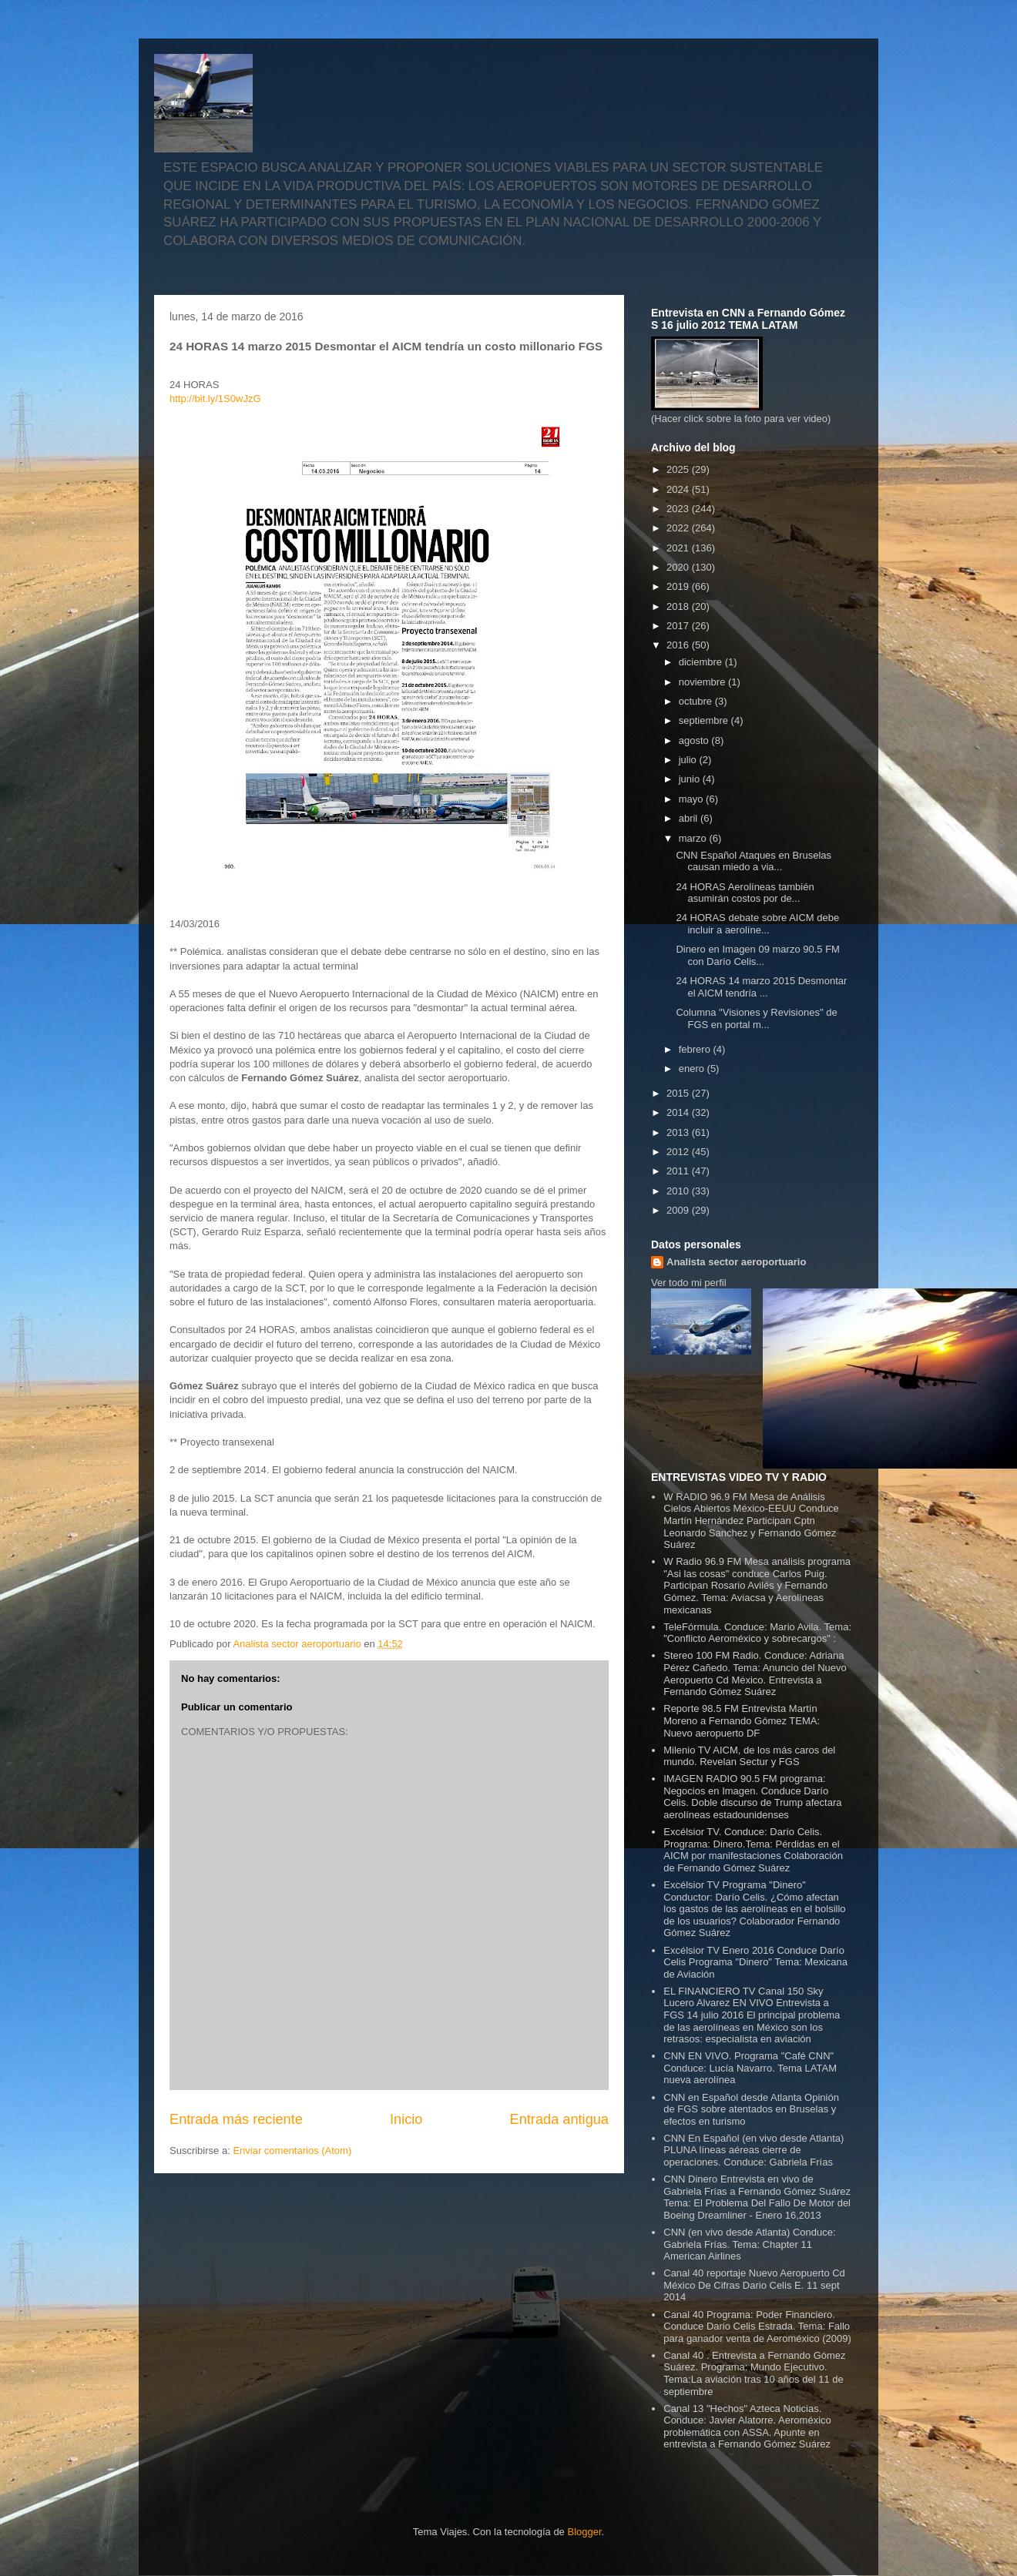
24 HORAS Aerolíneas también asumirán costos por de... (745, 893)
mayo (692, 799)
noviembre (703, 682)
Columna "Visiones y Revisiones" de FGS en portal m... (756, 1018)
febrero (696, 1049)
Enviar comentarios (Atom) (292, 2150)
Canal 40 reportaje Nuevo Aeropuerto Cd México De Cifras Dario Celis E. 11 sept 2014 (754, 2285)
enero (693, 1068)
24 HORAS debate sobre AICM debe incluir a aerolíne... (757, 924)
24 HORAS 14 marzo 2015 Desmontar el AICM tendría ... (761, 987)
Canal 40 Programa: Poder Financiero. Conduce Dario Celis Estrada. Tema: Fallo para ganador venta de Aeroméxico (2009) (757, 2326)
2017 (679, 625)
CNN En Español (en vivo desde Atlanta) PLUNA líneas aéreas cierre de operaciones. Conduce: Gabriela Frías (753, 2150)
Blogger (584, 2531)
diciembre (702, 662)
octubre (697, 701)
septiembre (705, 720)
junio (691, 779)
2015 (679, 1093)
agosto (695, 740)
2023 (679, 508)
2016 (679, 645)
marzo (694, 838)
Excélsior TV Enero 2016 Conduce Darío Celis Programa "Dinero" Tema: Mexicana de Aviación (755, 1962)
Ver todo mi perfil (689, 1282)
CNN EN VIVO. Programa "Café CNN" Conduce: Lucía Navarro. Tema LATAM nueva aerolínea (750, 2067)
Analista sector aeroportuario (736, 1262)
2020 (679, 567)
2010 (679, 1191)
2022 (679, 528)
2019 (679, 586)
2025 (679, 469)
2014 (679, 1112)
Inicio (406, 2119)
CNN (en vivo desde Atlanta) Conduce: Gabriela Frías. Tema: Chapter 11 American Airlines (749, 2244)
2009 (679, 1210)
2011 (679, 1171)
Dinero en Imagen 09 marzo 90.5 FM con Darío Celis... (757, 955)
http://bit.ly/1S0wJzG (215, 398)
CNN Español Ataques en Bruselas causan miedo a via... (753, 861)
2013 (679, 1132)
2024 (679, 489)
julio (689, 759)
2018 (679, 606)
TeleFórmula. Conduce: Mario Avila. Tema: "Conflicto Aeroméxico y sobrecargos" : (757, 1633)
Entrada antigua (559, 2119)
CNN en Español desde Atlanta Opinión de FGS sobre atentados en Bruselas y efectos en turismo (751, 2109)
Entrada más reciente (236, 2119)
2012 (679, 1151)
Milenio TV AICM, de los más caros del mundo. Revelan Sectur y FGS (749, 1756)
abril (689, 818)
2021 (679, 548)
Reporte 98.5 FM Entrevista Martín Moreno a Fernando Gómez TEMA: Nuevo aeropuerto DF (741, 1720)
